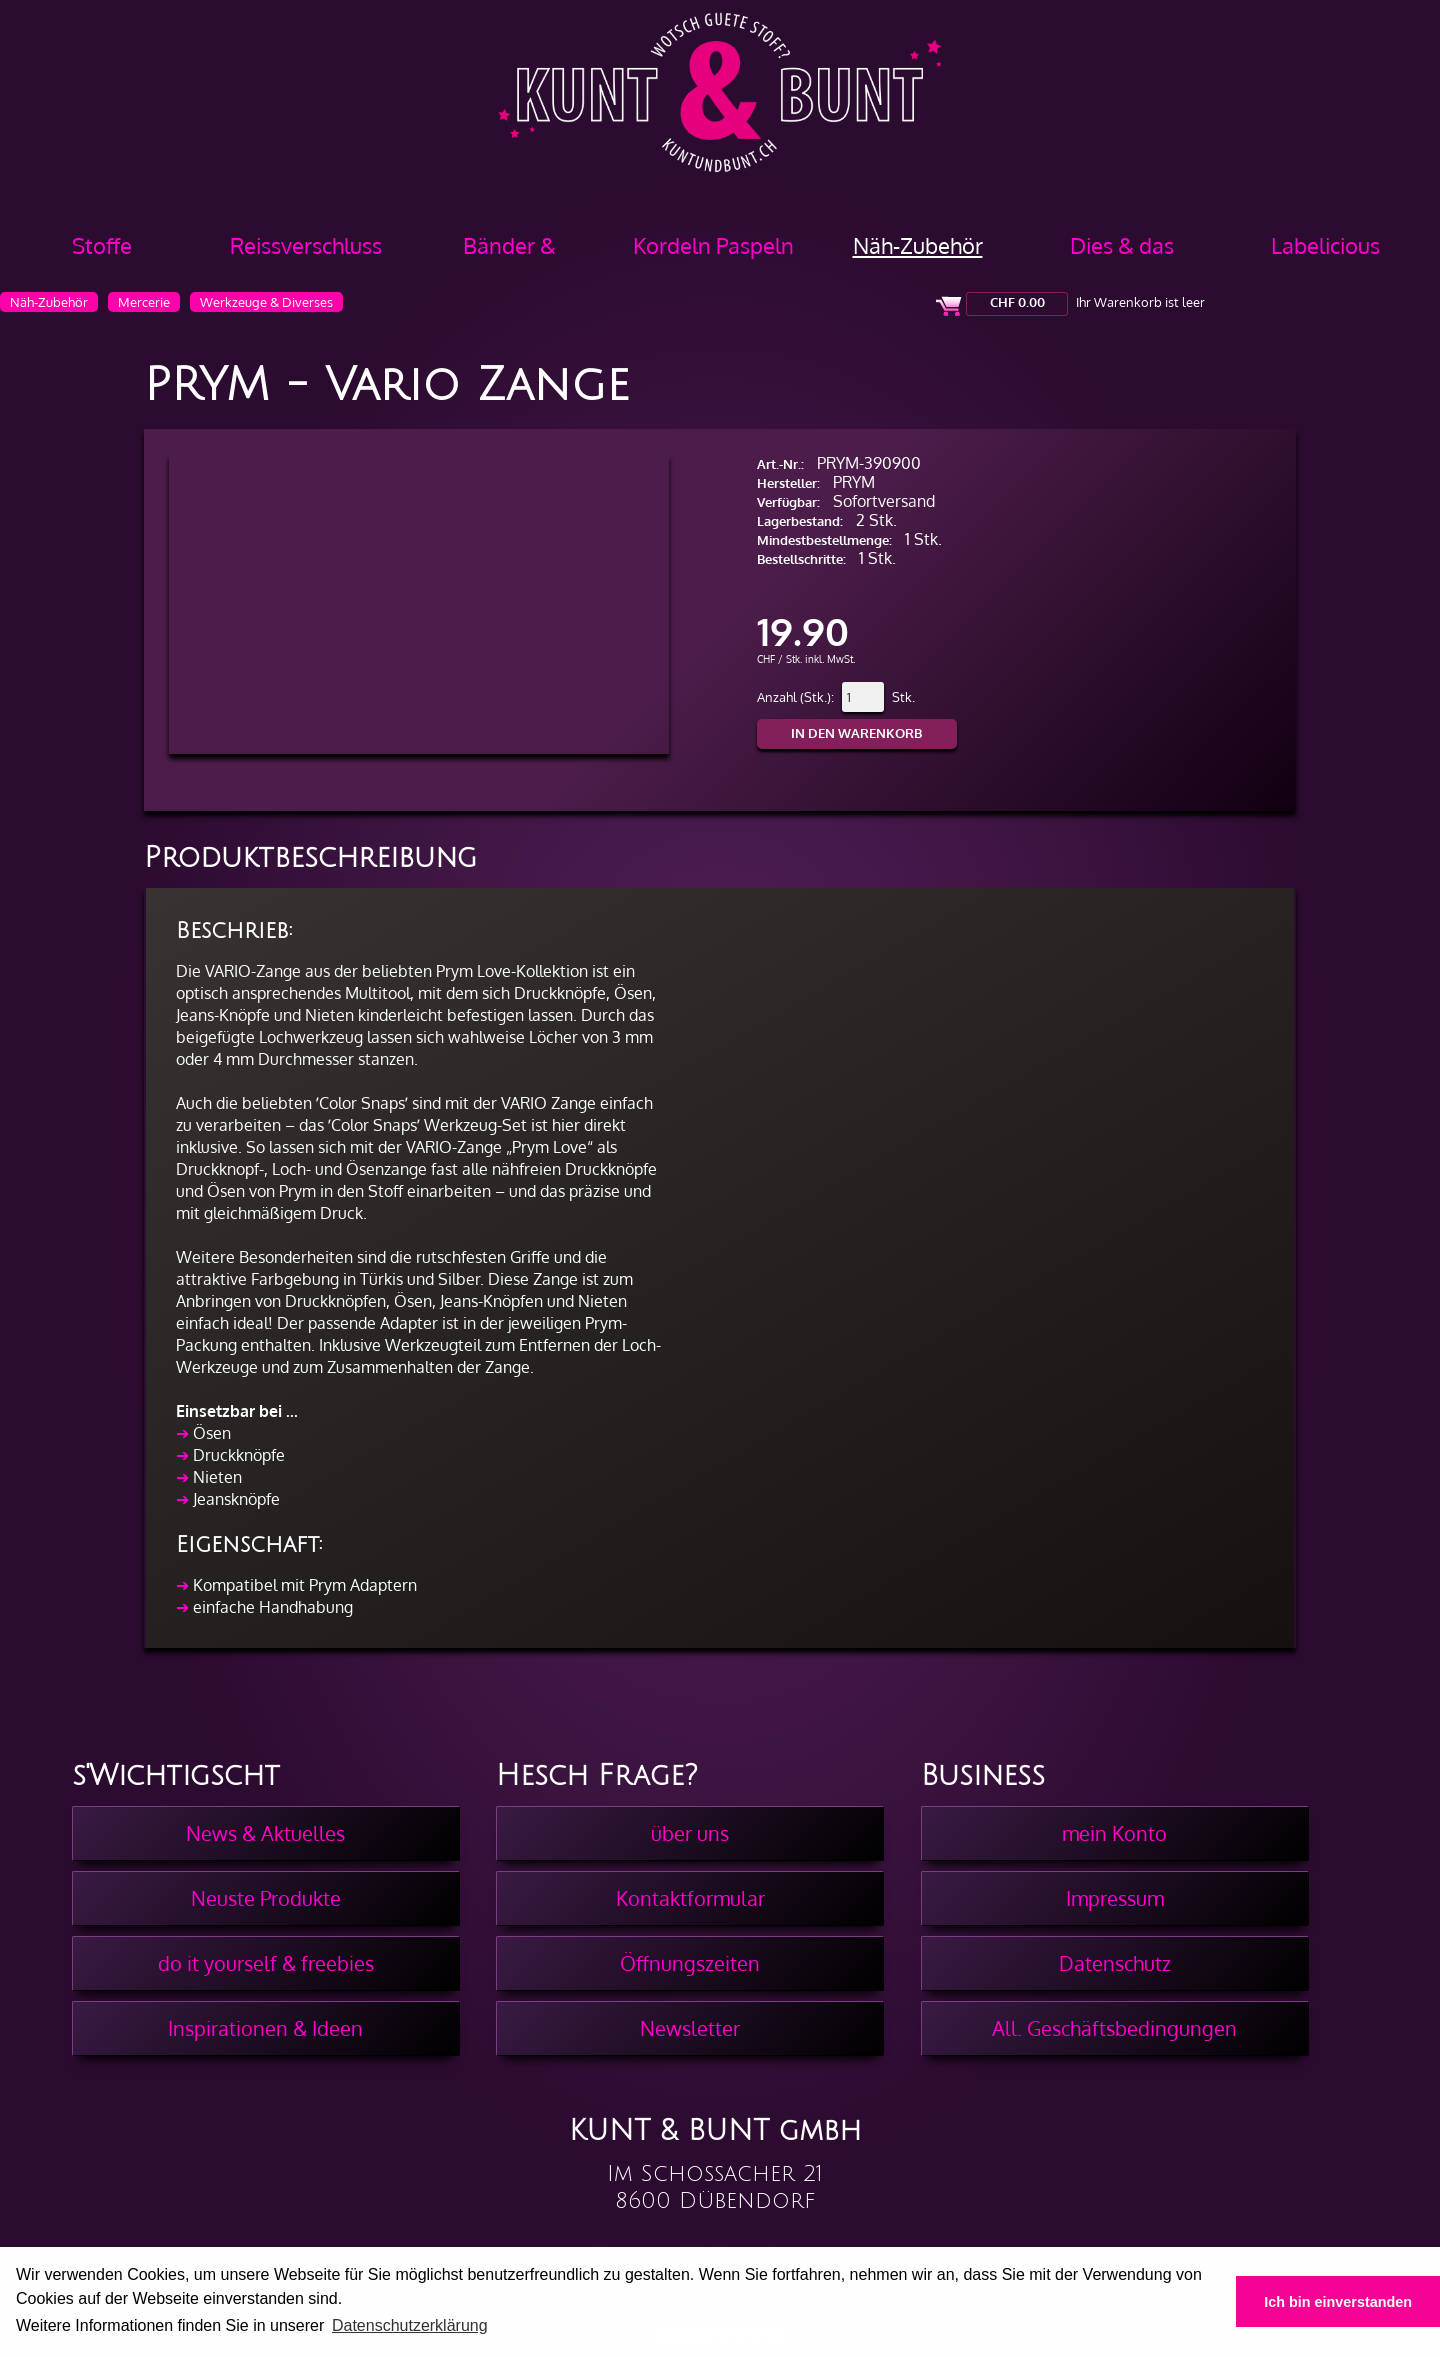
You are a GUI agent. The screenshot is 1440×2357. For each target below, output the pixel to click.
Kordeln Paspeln (713, 245)
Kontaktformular (690, 1898)
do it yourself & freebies (266, 1963)
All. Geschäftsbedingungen (1114, 2028)
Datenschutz (1115, 1963)
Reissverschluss (306, 245)
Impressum (1115, 1898)
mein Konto (1114, 1833)
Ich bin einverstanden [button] (1338, 2302)
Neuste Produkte (266, 1898)
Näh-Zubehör (918, 245)
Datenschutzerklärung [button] (410, 2325)
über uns (690, 1833)
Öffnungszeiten (690, 1963)
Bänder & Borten (509, 252)
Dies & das (1122, 245)
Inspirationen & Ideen (265, 2028)
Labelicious (1325, 245)
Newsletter (690, 2028)
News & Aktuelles (265, 1833)
